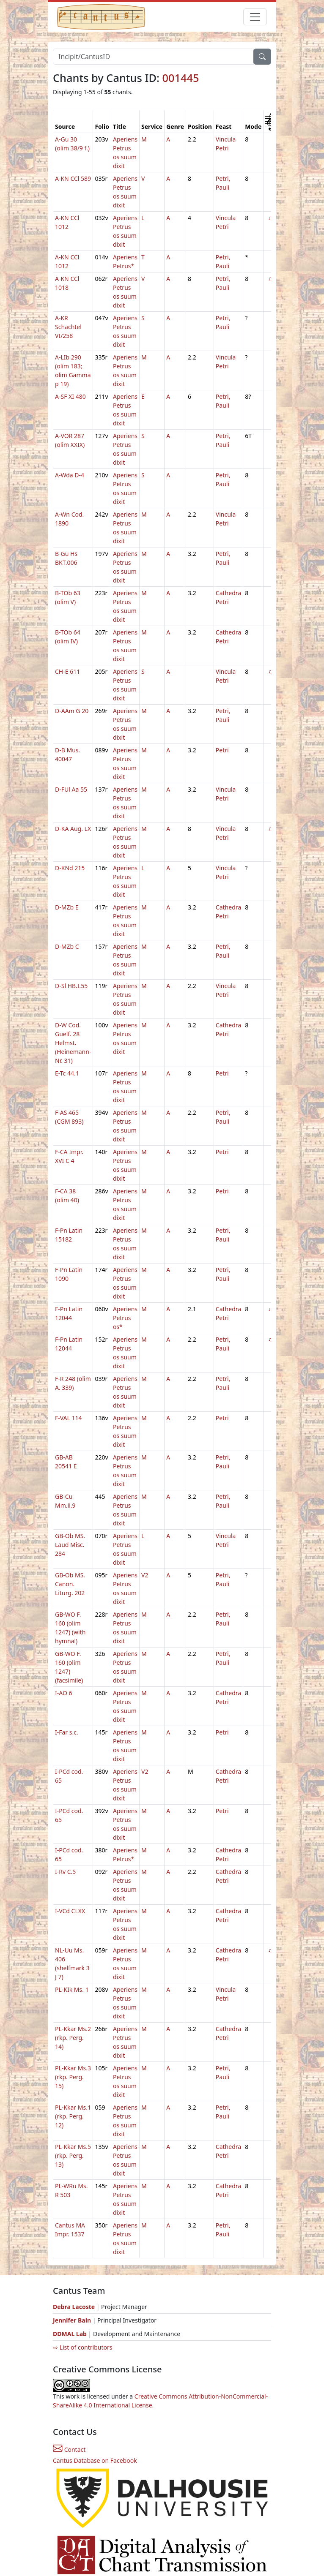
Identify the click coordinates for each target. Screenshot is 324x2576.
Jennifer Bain (73, 2320)
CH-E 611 (67, 671)
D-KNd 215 (70, 868)
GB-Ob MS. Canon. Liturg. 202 (70, 1584)
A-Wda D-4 (69, 475)
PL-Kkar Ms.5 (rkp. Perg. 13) (73, 2155)
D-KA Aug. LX (73, 829)
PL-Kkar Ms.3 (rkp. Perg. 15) (73, 2077)
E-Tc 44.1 (67, 1073)
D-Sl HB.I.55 (71, 986)
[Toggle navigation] (255, 16)
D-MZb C (67, 946)
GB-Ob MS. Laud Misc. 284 (70, 1545)
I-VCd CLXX (70, 1911)
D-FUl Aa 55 (71, 789)
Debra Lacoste (74, 2307)
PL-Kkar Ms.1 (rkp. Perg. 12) (73, 2116)
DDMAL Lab (70, 2334)
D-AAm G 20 (71, 711)
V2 (144, 1575)
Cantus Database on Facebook (95, 2460)
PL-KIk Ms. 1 (72, 1989)
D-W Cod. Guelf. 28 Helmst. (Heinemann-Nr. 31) (73, 1043)
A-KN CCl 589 (73, 178)
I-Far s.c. (66, 1732)
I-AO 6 (63, 1693)
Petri (222, 750)
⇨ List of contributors (82, 2347)
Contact (69, 2449)
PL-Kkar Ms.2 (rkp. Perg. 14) (73, 2037)
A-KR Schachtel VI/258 (68, 327)
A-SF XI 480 (70, 396)
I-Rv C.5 (65, 1872)
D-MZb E (66, 907)
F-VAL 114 (68, 1418)
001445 (180, 78)
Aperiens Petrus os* (125, 1318)
